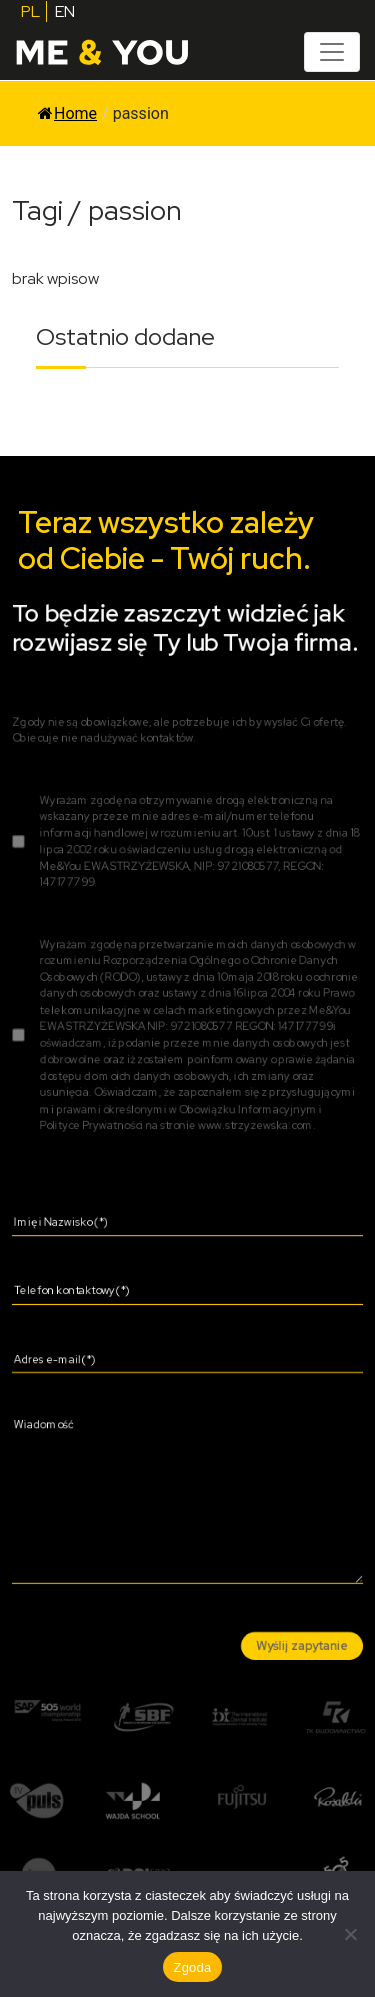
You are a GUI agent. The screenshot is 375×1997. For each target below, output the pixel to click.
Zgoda (192, 1967)
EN (65, 11)
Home (67, 113)
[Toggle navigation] (332, 52)
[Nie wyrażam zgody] (350, 1934)
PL (30, 11)
